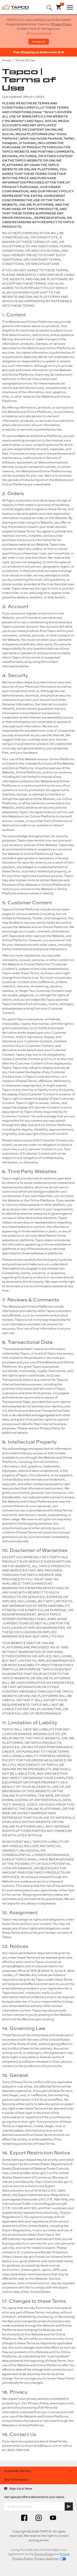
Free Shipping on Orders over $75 (38, 52)
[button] (70, 7)
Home (6, 60)
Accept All (38, 41)
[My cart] (59, 7)
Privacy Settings (39, 33)
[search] (49, 7)
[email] (34, 2506)
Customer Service (40, 2471)
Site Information (40, 2479)
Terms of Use (43, 2554)
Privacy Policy (61, 24)
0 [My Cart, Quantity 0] (62, 4)
